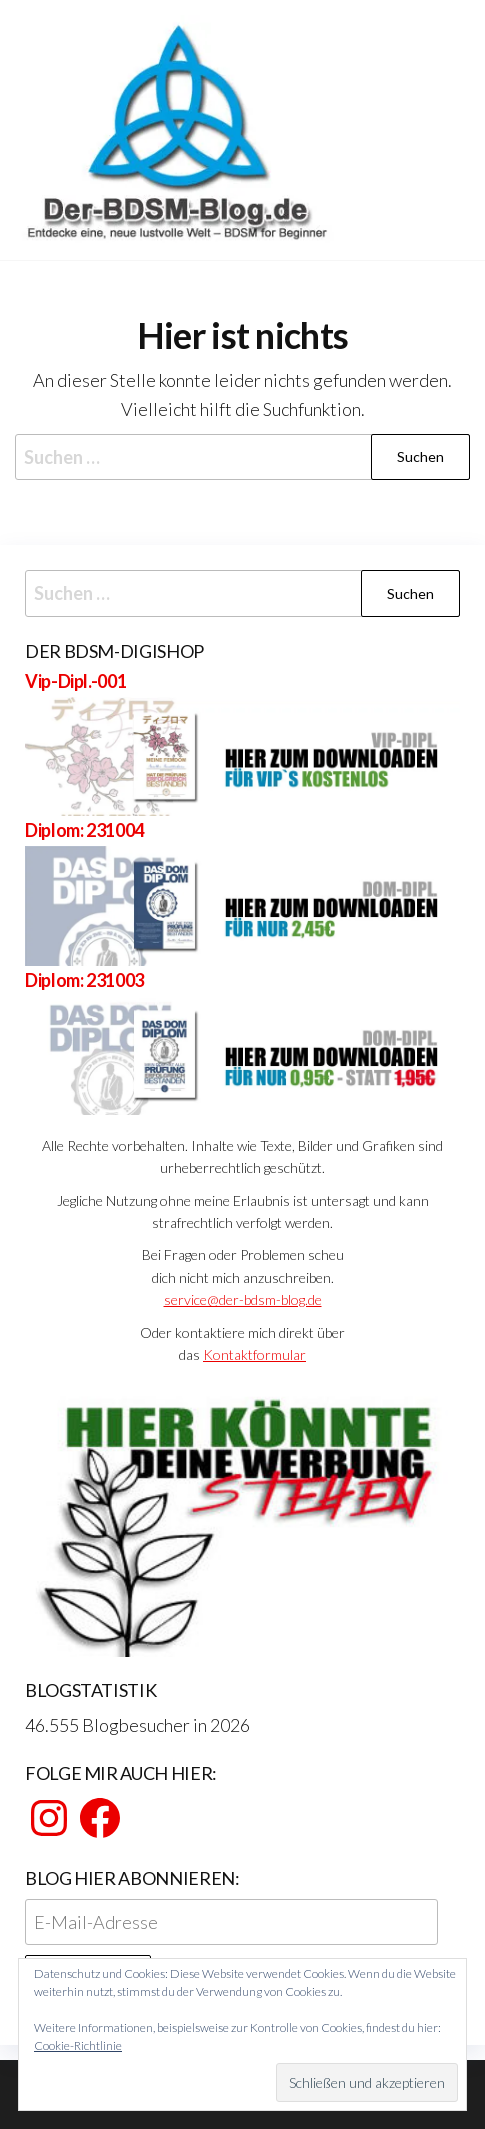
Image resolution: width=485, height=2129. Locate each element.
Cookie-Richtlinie (78, 2045)
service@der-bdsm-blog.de (243, 1299)
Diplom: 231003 (84, 980)
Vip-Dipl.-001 (75, 681)
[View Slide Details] (242, 1521)
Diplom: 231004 (84, 830)
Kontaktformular (254, 1354)
